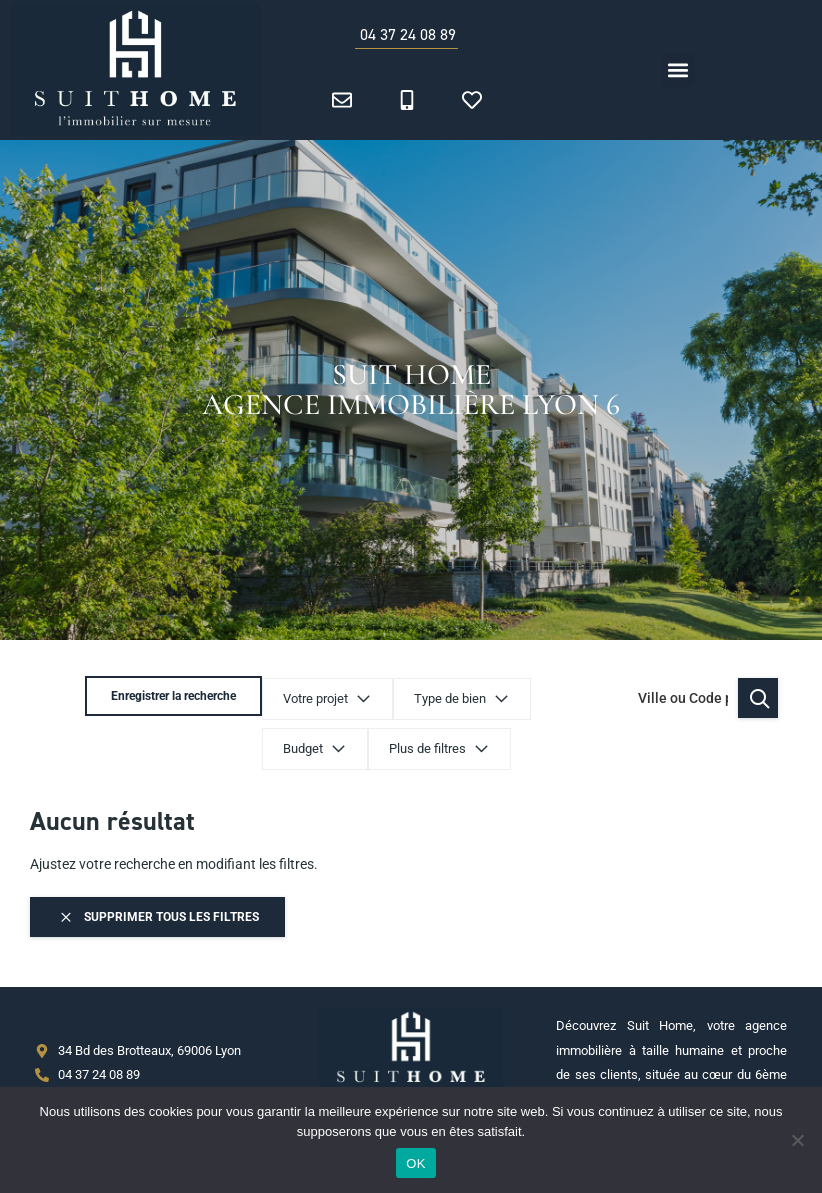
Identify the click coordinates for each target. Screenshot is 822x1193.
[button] (678, 70)
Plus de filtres (251, 749)
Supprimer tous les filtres (158, 917)
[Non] (797, 1140)
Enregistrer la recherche (689, 698)
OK (415, 1163)
